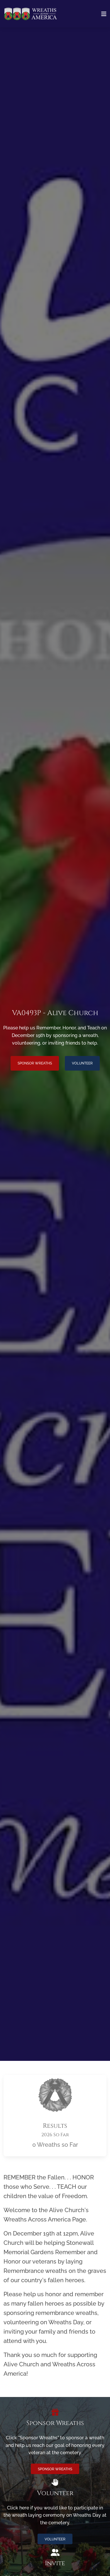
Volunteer (82, 1063)
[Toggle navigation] (103, 14)
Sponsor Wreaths (35, 1063)
